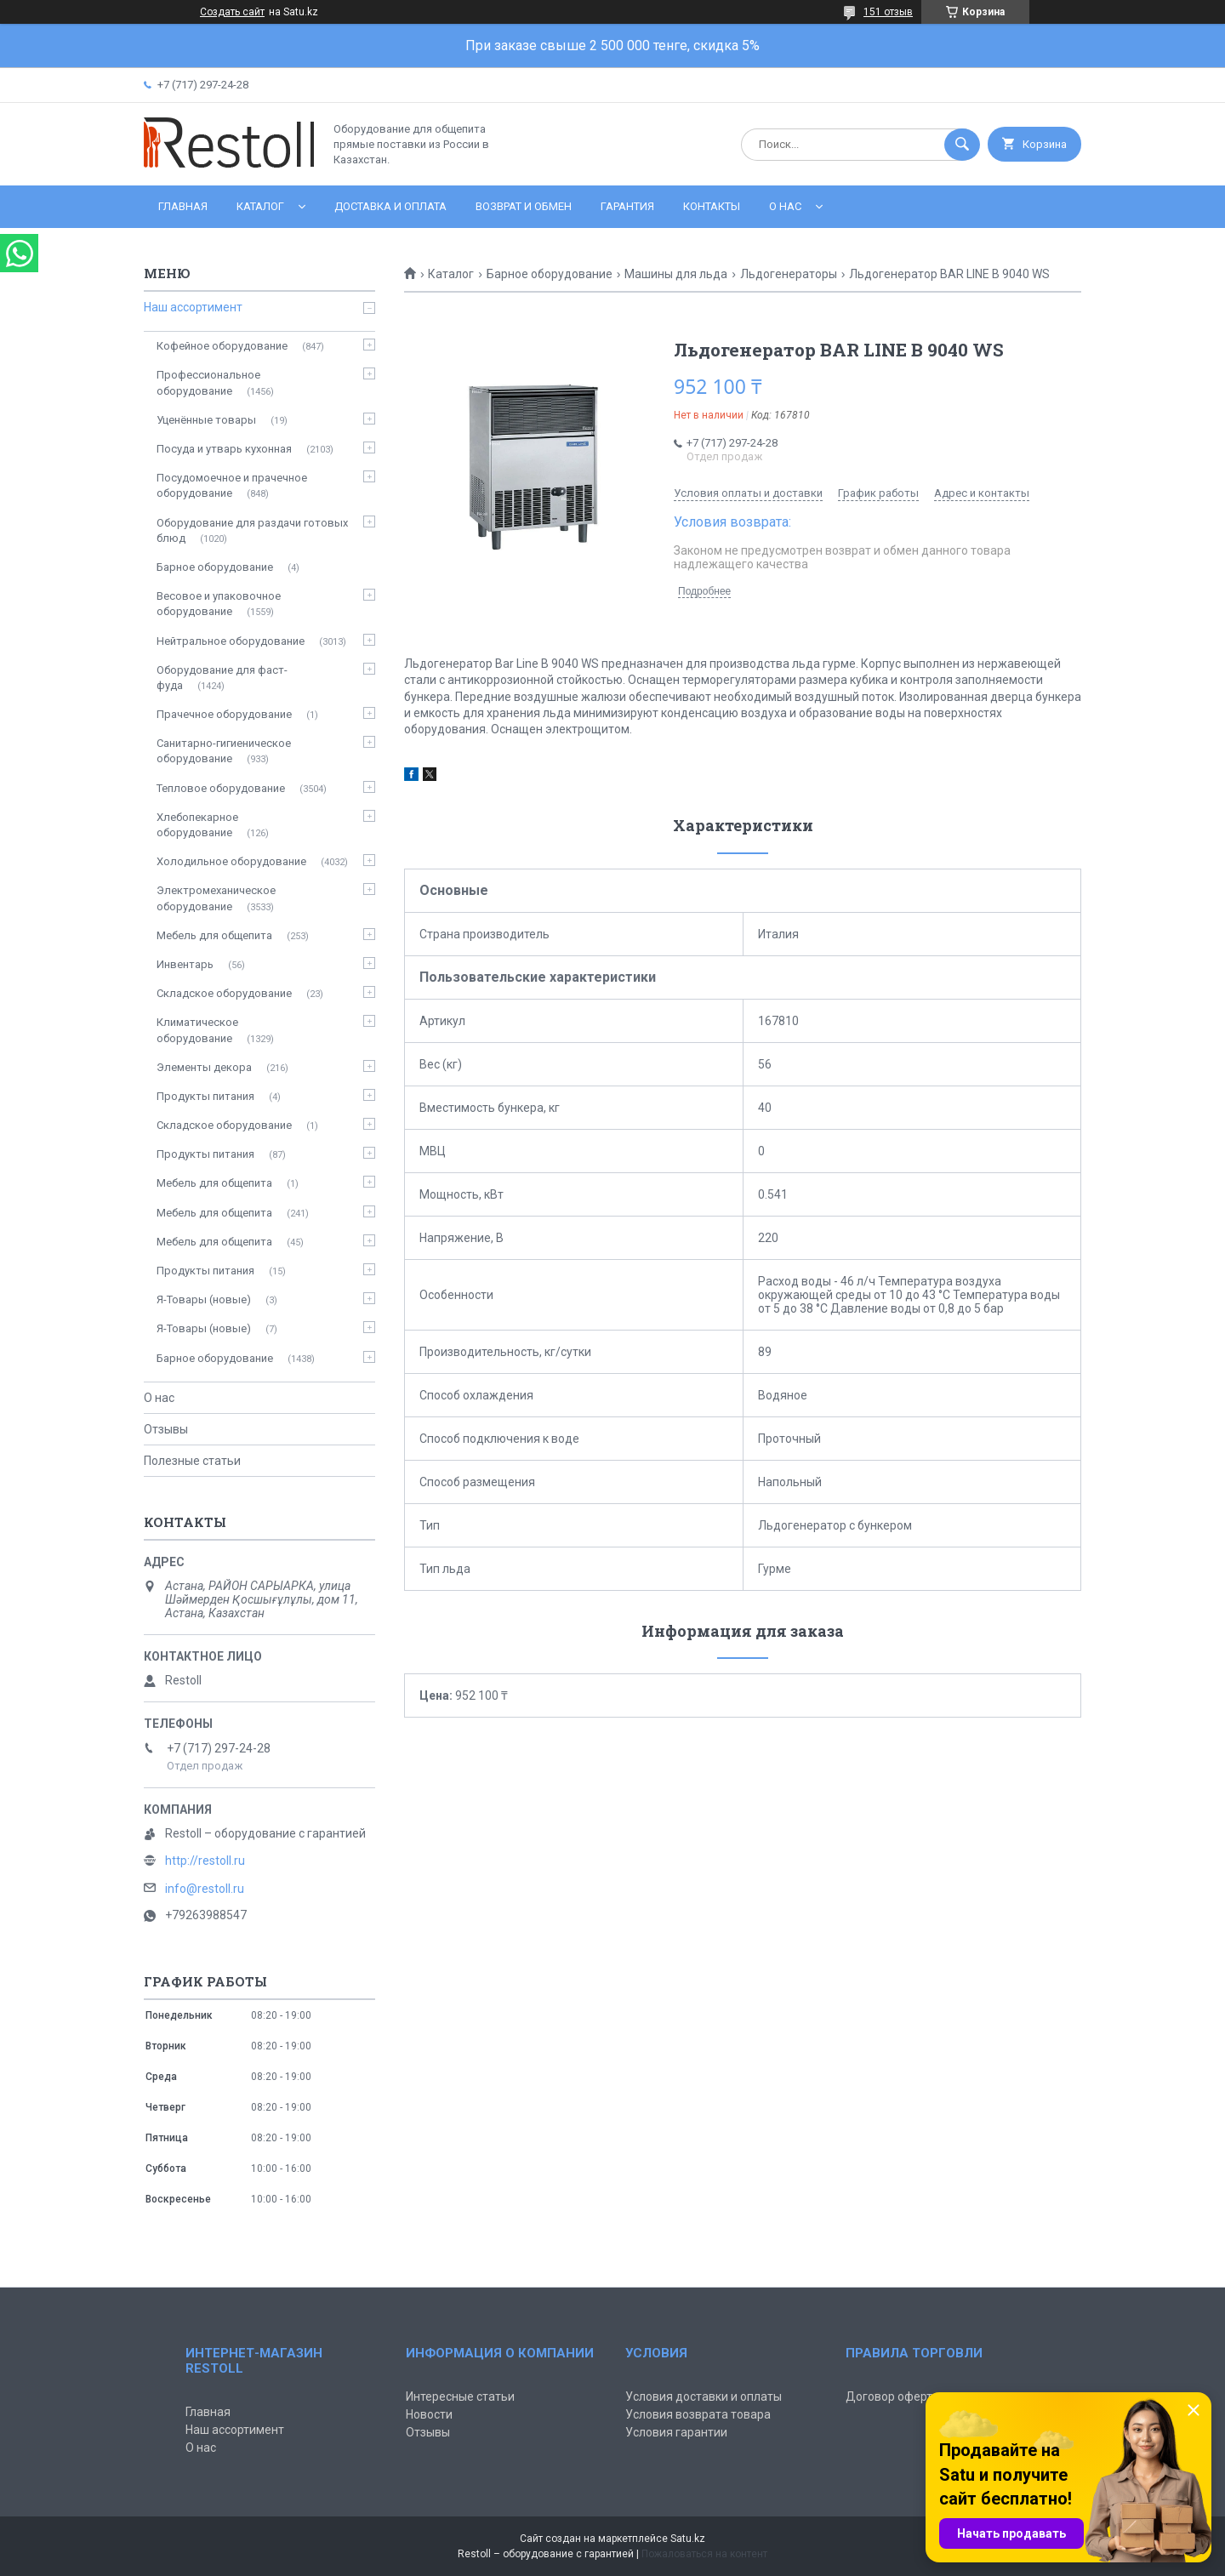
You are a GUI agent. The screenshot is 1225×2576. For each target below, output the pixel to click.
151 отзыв (888, 12)
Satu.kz (687, 2539)
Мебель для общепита (214, 935)
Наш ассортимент (193, 307)
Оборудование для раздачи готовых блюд (252, 530)
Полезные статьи (192, 1461)
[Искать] (962, 144)
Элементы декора (204, 1067)
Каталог (260, 206)
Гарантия (627, 206)
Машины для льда (675, 274)
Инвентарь (185, 964)
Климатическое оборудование (197, 1030)
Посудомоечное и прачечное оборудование (232, 485)
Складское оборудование (224, 993)
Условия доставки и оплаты (703, 2396)
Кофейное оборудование (222, 345)
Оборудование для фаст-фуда (222, 678)
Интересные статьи (460, 2396)
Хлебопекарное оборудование (197, 825)
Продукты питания (205, 1096)
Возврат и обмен (524, 206)
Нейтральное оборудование (231, 641)
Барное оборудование (549, 274)
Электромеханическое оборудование (216, 898)
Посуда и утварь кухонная (224, 448)
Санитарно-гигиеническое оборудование (224, 751)
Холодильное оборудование (231, 861)
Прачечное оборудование (224, 714)
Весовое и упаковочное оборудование (219, 604)
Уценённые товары (206, 419)
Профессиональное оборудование (208, 382)
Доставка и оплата (390, 206)
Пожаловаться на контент (704, 2554)
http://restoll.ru (205, 1860)
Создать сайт (232, 12)
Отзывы (166, 1429)
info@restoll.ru (204, 1888)
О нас (785, 206)
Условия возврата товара (698, 2414)
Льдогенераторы (788, 274)
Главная (183, 206)
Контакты (711, 206)
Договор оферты (893, 2396)
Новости (429, 2414)
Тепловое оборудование (221, 788)
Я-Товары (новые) (204, 1299)
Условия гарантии (676, 2432)
